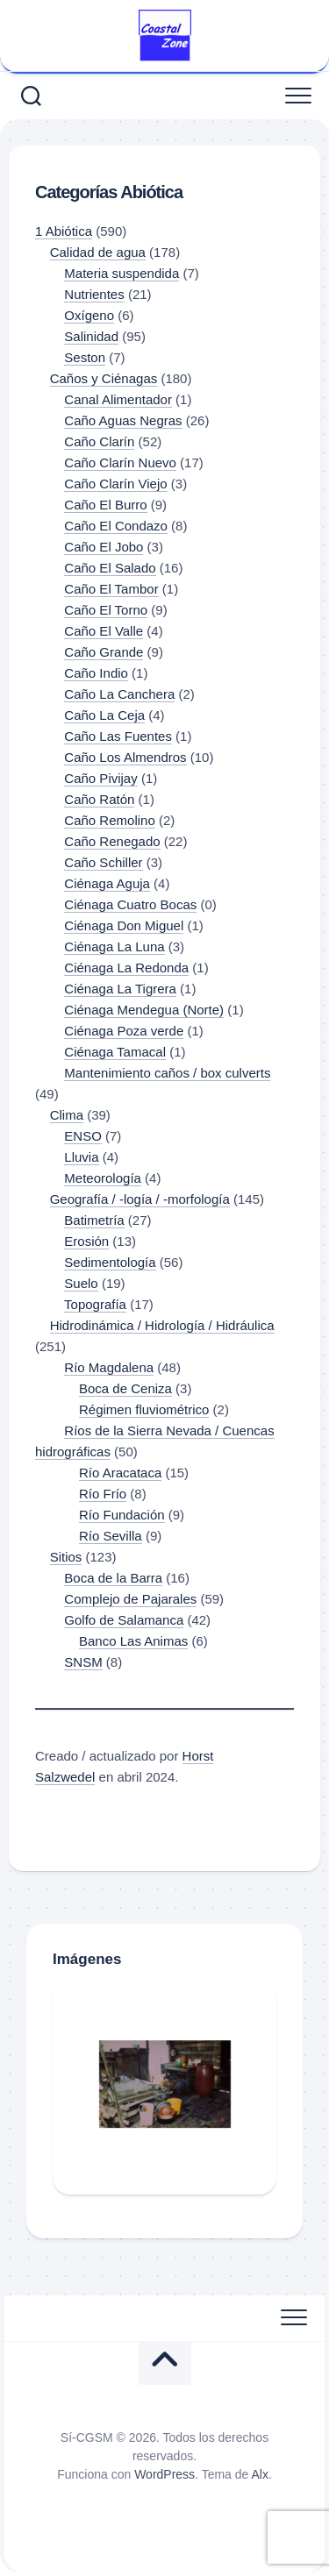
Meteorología (102, 1178)
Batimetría (94, 1220)
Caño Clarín (99, 441)
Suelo (80, 1283)
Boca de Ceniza (125, 1388)
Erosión (86, 1241)
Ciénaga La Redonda (126, 967)
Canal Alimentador (118, 399)
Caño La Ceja (104, 715)
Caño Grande (103, 651)
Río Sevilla (110, 1535)
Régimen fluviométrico (144, 1409)
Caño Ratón (99, 799)
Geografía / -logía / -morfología (140, 1199)
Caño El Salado (109, 567)
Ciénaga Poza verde (123, 1030)
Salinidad (91, 336)
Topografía (95, 1304)
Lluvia (81, 1156)
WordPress (164, 2474)
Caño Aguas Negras (123, 420)
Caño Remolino (109, 820)
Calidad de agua (98, 252)
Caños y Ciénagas (104, 378)
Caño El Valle (103, 630)
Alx (259, 2474)
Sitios (66, 1556)
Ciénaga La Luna (114, 946)
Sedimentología (109, 1262)
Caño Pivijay (100, 778)
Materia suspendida (121, 273)
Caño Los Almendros (125, 757)
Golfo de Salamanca (123, 1619)
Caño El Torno (105, 609)
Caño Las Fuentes (118, 736)
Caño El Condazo (116, 525)
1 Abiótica (63, 231)
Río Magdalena (109, 1367)
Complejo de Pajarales (130, 1598)
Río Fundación (122, 1514)
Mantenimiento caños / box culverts (167, 1072)
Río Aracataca (120, 1472)
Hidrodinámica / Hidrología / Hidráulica (162, 1325)
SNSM (83, 1661)
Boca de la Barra (113, 1577)
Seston (84, 357)
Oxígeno (89, 315)
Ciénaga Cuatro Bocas (130, 904)
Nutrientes (94, 294)
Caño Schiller (103, 862)
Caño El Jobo (103, 546)
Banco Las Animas (133, 1640)
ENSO (83, 1135)
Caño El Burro (105, 504)
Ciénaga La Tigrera (120, 988)
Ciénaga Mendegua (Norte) (144, 1009)
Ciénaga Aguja (107, 883)
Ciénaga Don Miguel (123, 925)
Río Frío (102, 1493)
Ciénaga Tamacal (115, 1051)
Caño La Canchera (119, 694)
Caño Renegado (112, 841)
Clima (66, 1114)
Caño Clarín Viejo (115, 483)
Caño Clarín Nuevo (120, 462)
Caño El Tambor (111, 588)
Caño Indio (96, 672)
